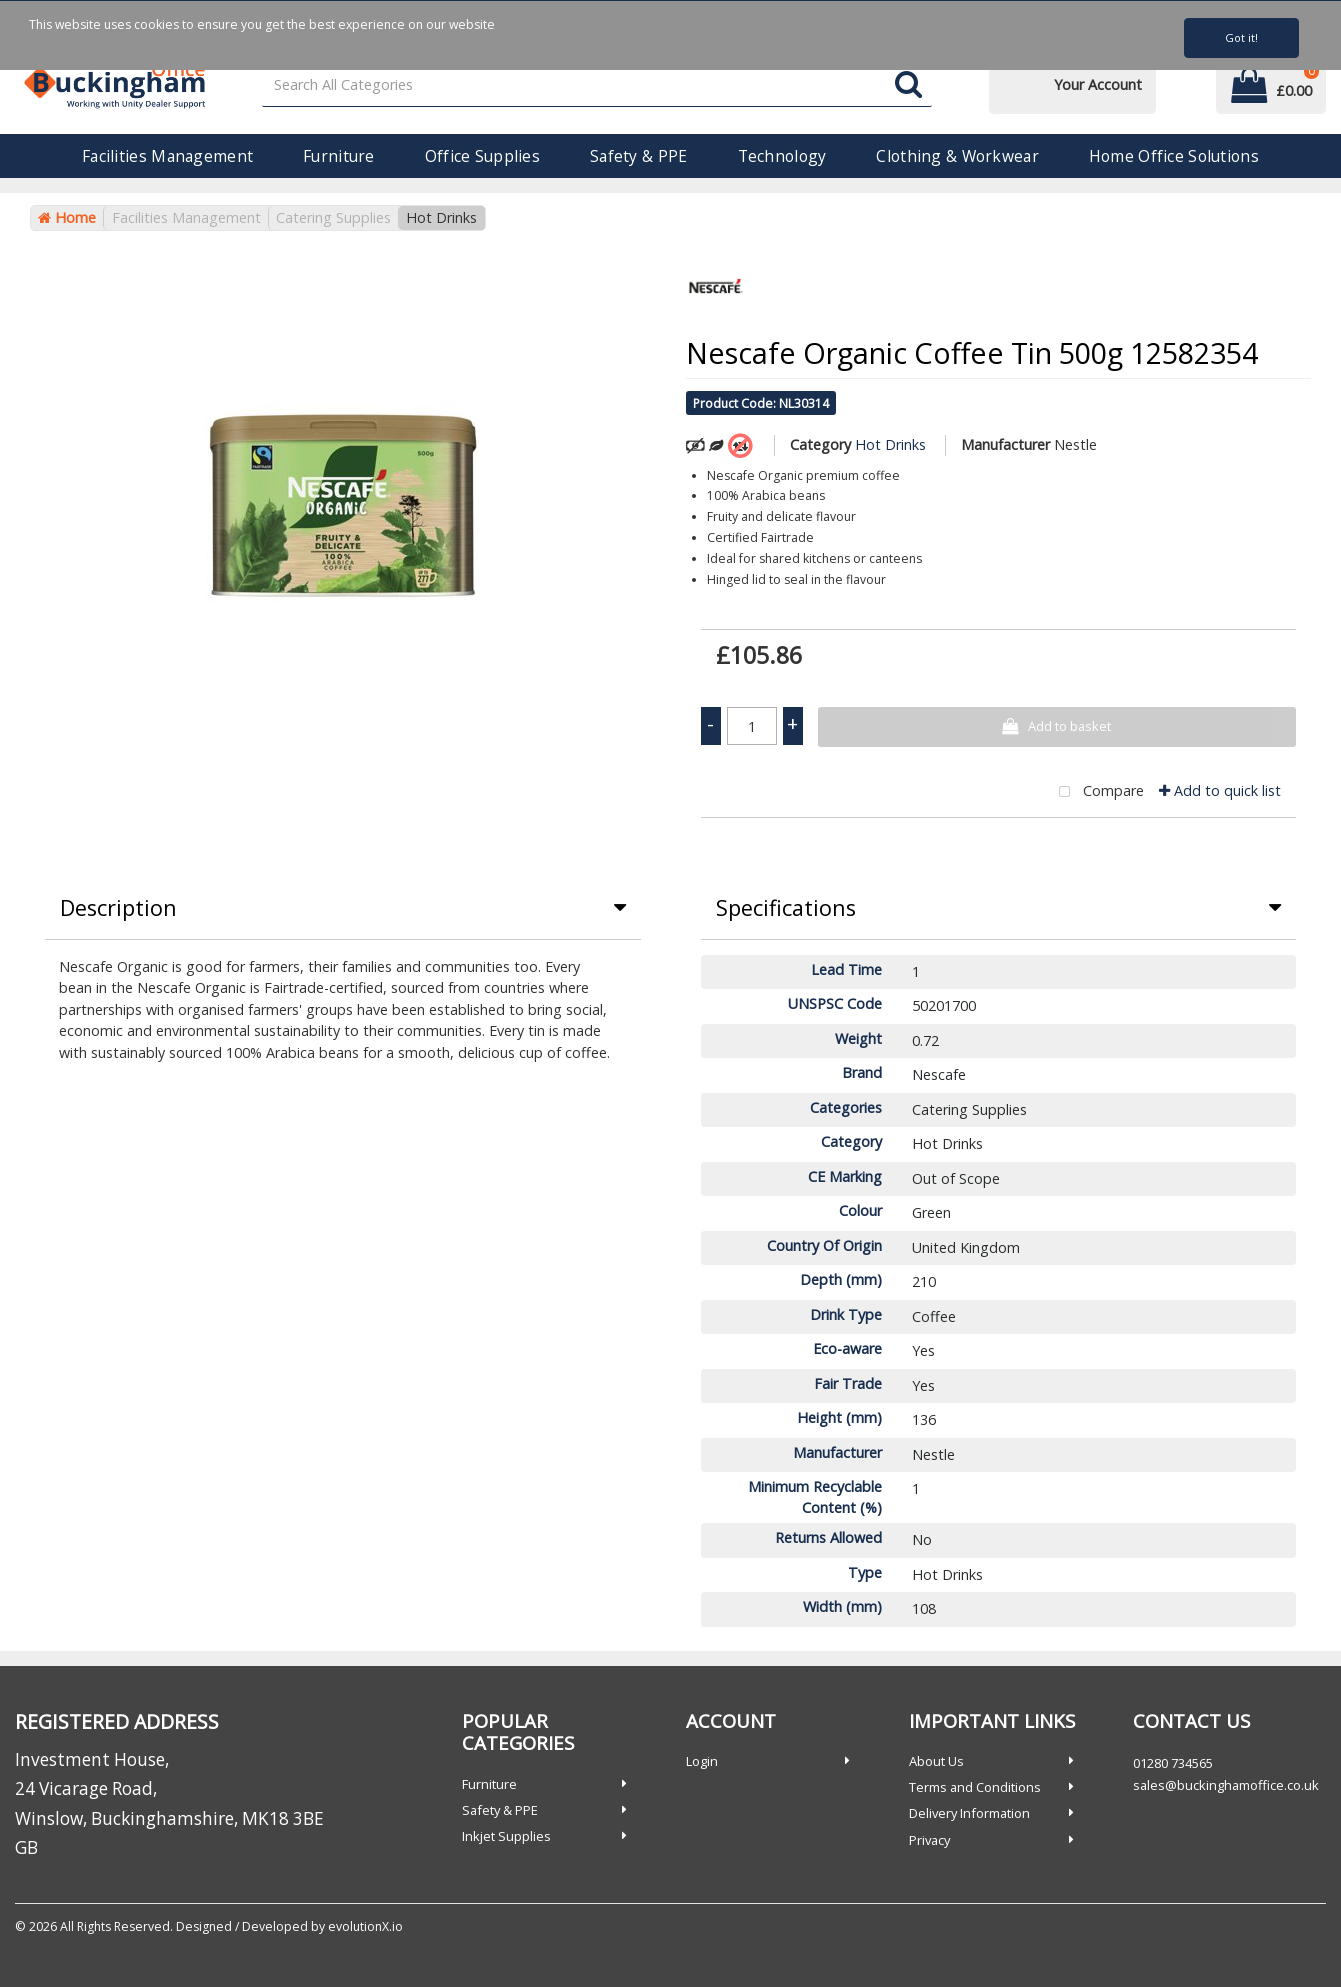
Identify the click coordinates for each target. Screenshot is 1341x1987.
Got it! (1241, 37)
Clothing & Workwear (957, 156)
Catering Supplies (333, 217)
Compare (1097, 792)
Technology (782, 156)
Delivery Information (969, 1813)
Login (702, 1761)
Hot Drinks (441, 217)
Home (67, 217)
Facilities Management (167, 156)
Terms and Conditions (975, 1787)
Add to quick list (1220, 790)
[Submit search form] (908, 85)
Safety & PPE (638, 156)
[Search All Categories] (597, 85)
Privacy (929, 1840)
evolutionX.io (365, 1926)
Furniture (339, 156)
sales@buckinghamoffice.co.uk (1226, 1785)
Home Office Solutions (1174, 156)
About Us (936, 1761)
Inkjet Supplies (506, 1836)
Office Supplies (482, 156)
